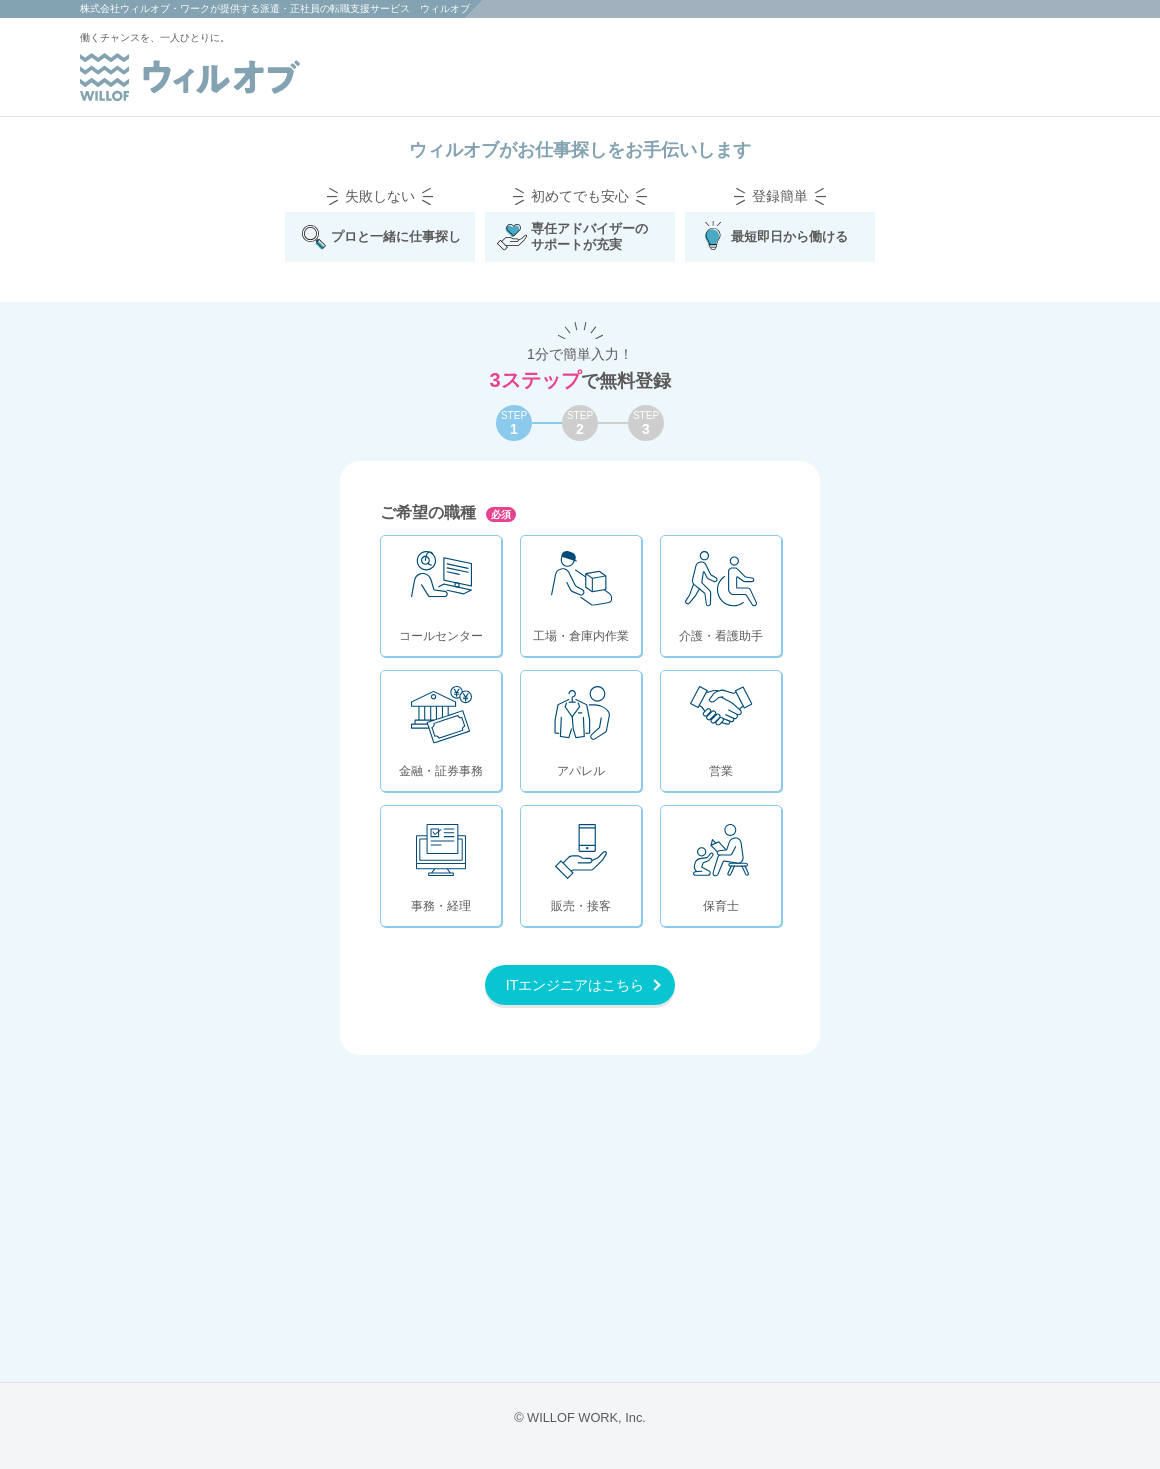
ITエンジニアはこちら (575, 985)
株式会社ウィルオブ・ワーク (145, 8)
